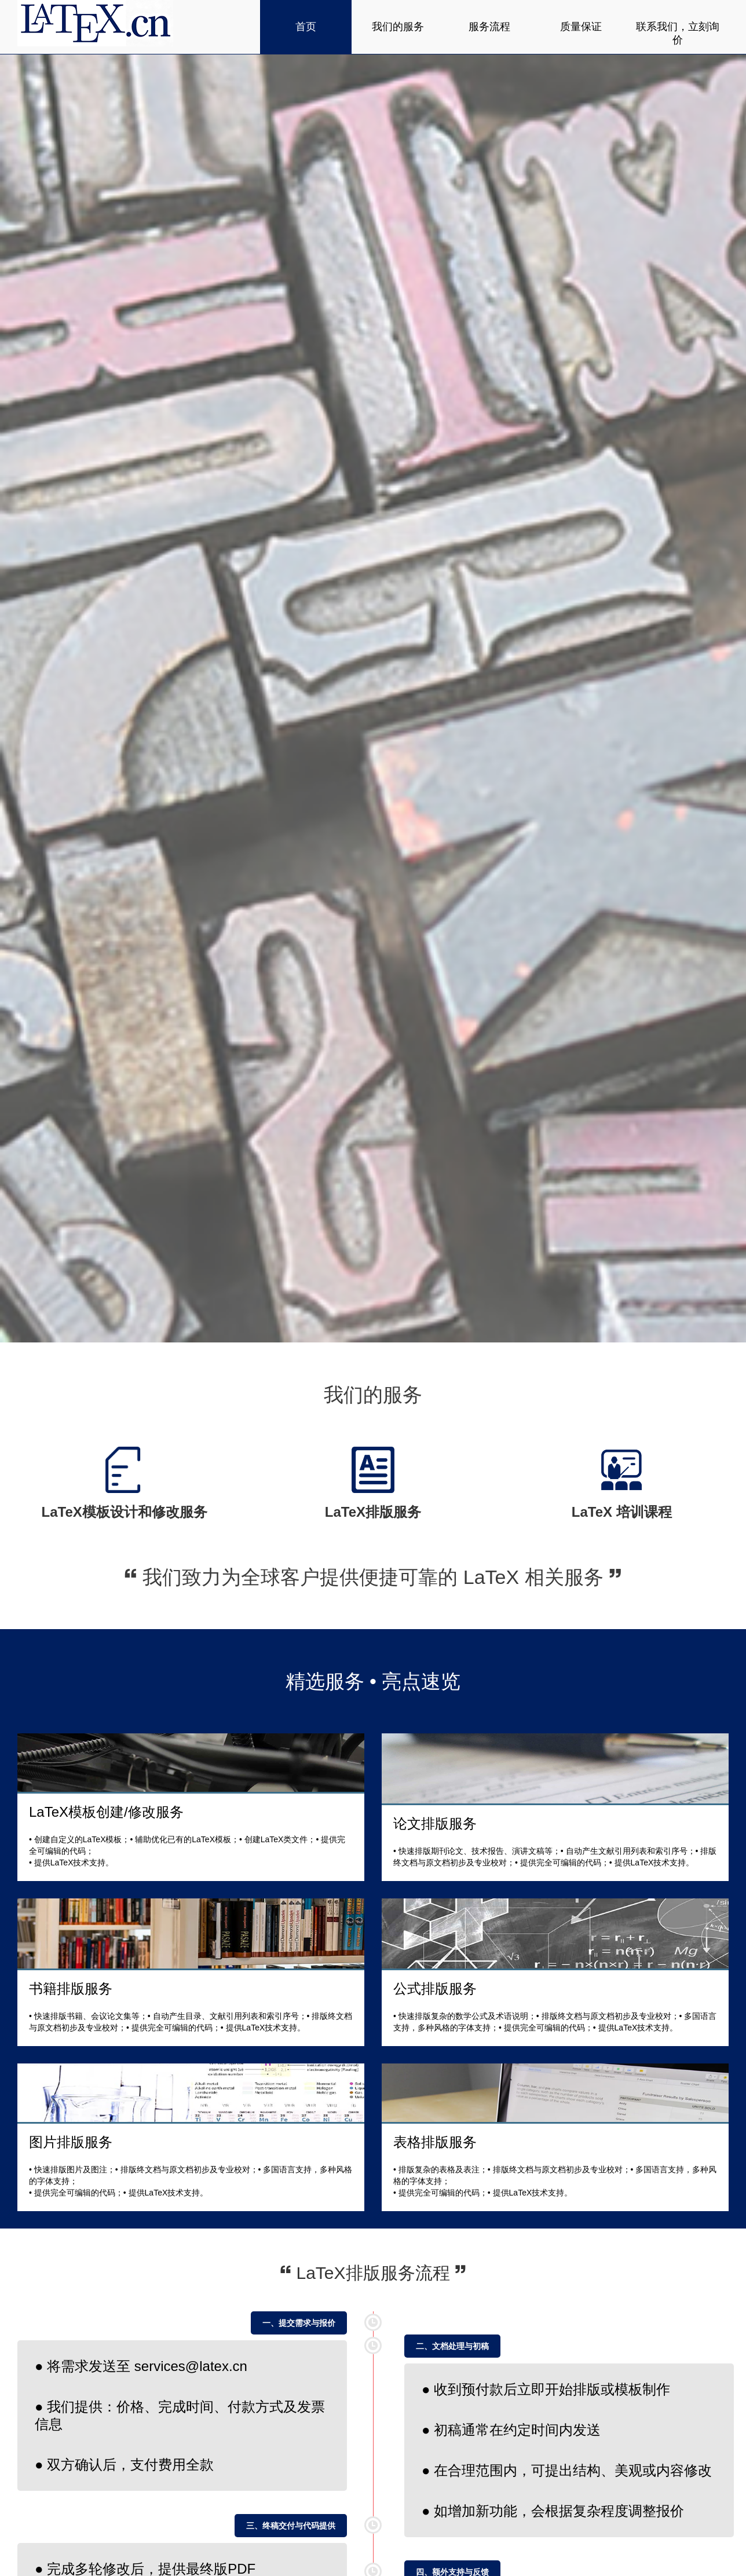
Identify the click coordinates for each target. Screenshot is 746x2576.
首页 (305, 26)
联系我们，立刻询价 (677, 33)
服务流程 (489, 26)
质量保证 (581, 26)
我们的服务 (398, 26)
